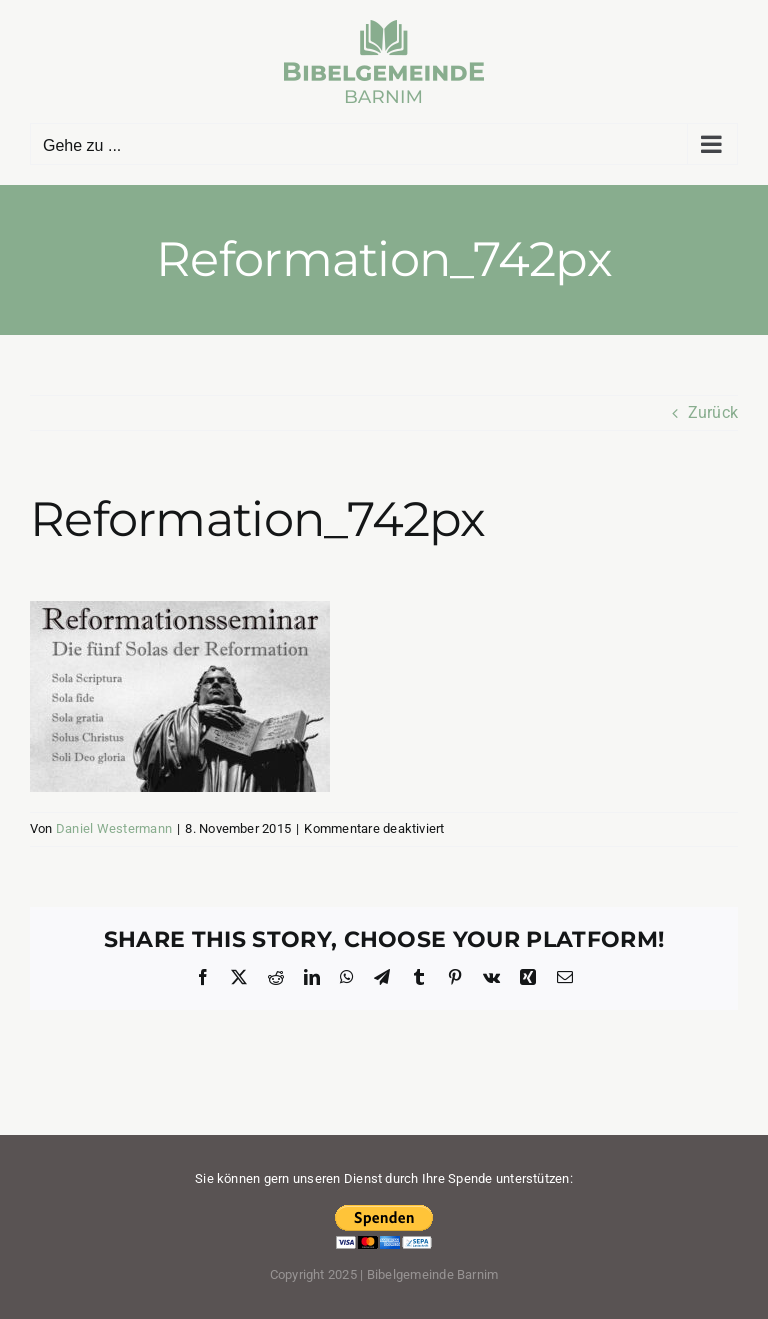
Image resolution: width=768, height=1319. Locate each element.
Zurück (713, 412)
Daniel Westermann (114, 828)
